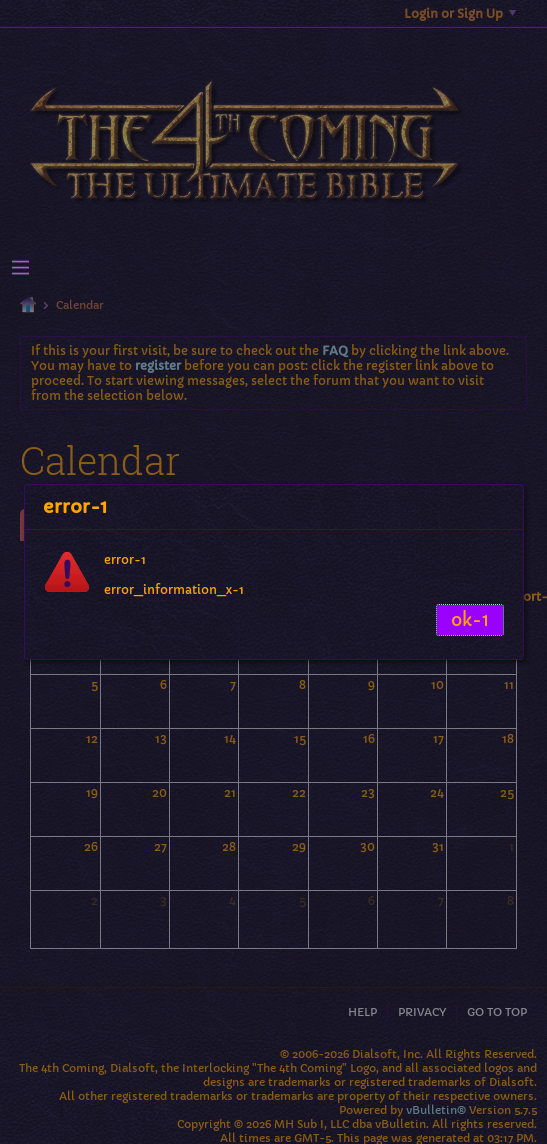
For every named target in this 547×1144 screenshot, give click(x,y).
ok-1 (470, 620)
